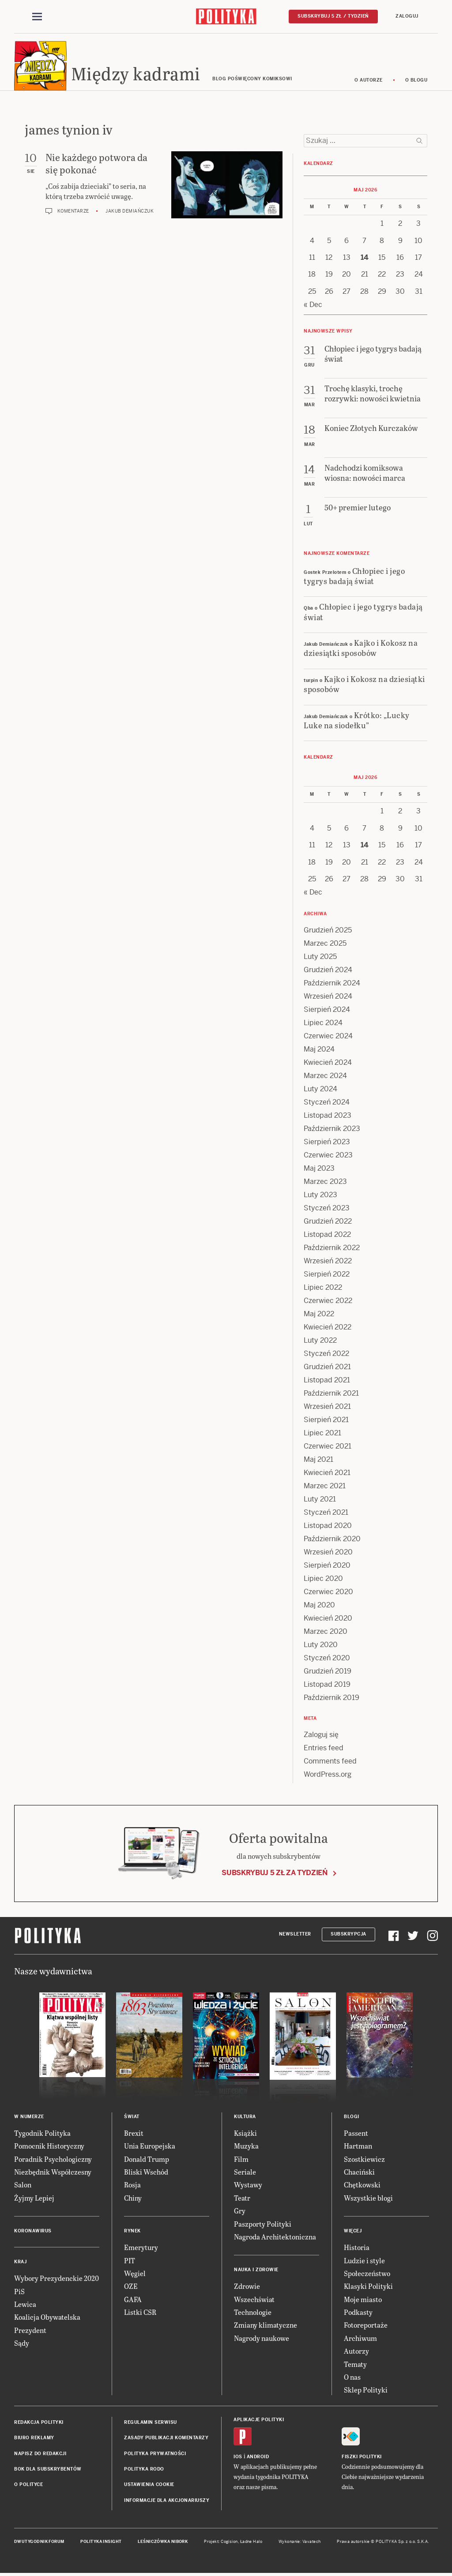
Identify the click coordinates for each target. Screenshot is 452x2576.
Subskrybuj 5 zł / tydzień (333, 16)
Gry (239, 2211)
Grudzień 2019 (327, 1671)
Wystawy (248, 2185)
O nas (352, 2377)
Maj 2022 (319, 1314)
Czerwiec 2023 (328, 1155)
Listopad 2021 (327, 1380)
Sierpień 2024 (327, 1010)
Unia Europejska (149, 2146)
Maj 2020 (319, 1605)
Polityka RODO (144, 2469)
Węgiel (135, 2274)
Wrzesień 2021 (327, 1407)
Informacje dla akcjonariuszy (166, 2501)
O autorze (368, 80)
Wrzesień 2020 (328, 1552)
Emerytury (141, 2248)
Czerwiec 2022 (328, 1301)
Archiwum (360, 2338)
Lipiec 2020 (323, 1579)
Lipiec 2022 (323, 1287)
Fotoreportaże (366, 2326)
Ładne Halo (251, 2542)
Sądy (21, 2343)
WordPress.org (327, 1774)
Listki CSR (140, 2312)
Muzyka (246, 2146)
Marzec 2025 (325, 943)
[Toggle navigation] (37, 16)
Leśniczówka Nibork (163, 2542)
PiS (19, 2292)
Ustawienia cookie (149, 2485)
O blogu (416, 80)
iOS (238, 2457)
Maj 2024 (319, 1049)
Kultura (245, 2117)
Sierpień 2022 (327, 1274)
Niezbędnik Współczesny (52, 2172)
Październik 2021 (331, 1393)
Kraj (20, 2262)
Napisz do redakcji (40, 2454)
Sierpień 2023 (327, 1142)
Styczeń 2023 (327, 1208)
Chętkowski (362, 2185)
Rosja (132, 2185)
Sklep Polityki (366, 2390)
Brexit (133, 2133)
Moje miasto (363, 2300)
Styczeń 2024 (327, 1102)
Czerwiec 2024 (328, 1036)
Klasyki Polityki (368, 2287)
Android (258, 2457)
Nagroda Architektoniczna (275, 2237)
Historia (356, 2248)
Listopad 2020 (328, 1526)
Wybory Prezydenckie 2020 (56, 2278)
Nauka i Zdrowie (256, 2270)
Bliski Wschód (146, 2172)
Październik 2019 (331, 1698)
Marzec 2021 (325, 1486)
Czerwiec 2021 (327, 1446)
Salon (22, 2185)
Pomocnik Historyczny (49, 2146)
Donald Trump (146, 2159)
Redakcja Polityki (39, 2423)
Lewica (25, 2304)
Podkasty (358, 2312)
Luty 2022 (320, 1340)
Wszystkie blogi (368, 2198)
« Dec (313, 305)
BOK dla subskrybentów (48, 2469)
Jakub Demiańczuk (129, 211)
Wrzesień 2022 (328, 1261)
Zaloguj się (321, 1735)
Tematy (355, 2364)
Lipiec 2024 (323, 1023)
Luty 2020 (321, 1645)
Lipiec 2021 (322, 1433)
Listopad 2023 (327, 1115)
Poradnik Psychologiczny (53, 2159)
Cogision (229, 2542)
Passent (356, 2133)
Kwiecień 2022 (327, 1327)
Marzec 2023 (325, 1182)
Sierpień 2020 (327, 1565)
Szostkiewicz (364, 2159)
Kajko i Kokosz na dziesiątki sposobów (361, 648)
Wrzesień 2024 (328, 996)
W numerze (29, 2117)
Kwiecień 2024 (328, 1062)
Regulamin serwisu (150, 2423)
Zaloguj (407, 16)
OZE (131, 2287)
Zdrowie (247, 2287)
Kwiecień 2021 (327, 1473)
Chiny (133, 2198)
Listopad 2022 (327, 1234)
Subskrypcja (348, 1935)
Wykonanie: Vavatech (300, 2542)
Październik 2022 (332, 1248)
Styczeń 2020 (327, 1658)
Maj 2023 (319, 1168)
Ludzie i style (364, 2261)
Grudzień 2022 (328, 1221)
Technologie (252, 2312)
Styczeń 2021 (326, 1512)
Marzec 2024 (325, 1076)
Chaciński (359, 2172)
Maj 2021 (318, 1459)
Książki (245, 2133)
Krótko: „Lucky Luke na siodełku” (357, 720)
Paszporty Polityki (262, 2224)
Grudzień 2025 (328, 930)
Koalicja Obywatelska (47, 2318)
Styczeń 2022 (326, 1354)
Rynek (132, 2231)
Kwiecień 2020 (328, 1618)
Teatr (242, 2198)
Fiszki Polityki (362, 2457)
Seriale (245, 2172)
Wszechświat (254, 2300)
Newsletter (295, 1935)
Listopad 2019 (327, 1684)
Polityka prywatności (155, 2454)
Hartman (358, 2146)
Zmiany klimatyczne (265, 2326)
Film (241, 2159)
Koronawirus (33, 2231)
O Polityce (28, 2485)
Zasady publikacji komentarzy (166, 2438)
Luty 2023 (320, 1195)
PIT (129, 2261)
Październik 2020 (332, 1539)
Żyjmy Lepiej (34, 2198)
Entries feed (323, 1748)
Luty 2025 (320, 957)
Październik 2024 (332, 983)
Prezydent (30, 2330)
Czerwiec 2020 (328, 1592)
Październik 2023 (332, 1129)
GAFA (133, 2300)
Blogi (351, 2117)
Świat (131, 2117)
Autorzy (356, 2351)
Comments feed (330, 1761)
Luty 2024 (320, 1089)
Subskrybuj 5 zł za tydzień (275, 1873)
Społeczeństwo (367, 2274)
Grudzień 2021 (327, 1367)
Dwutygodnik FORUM (39, 2542)
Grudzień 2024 (328, 970)
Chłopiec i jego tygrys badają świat (354, 576)
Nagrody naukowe (261, 2338)
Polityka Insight (100, 2542)
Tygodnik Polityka (42, 2133)
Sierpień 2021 (326, 1420)
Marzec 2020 (325, 1631)
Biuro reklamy (34, 2438)
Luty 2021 (320, 1499)
